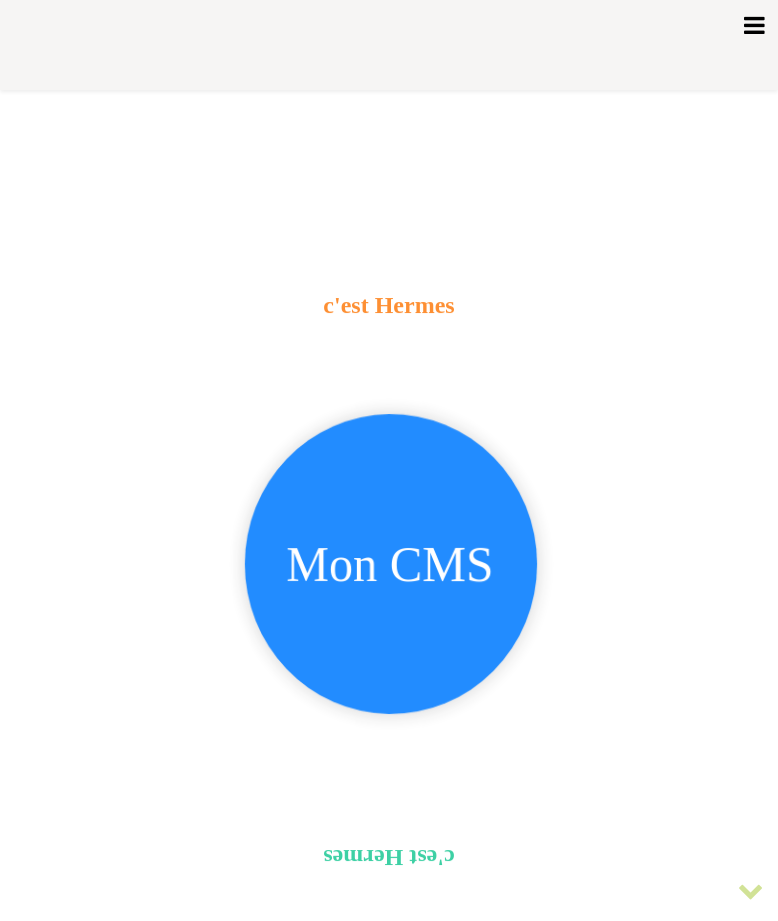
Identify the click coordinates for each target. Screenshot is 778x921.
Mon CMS (390, 568)
